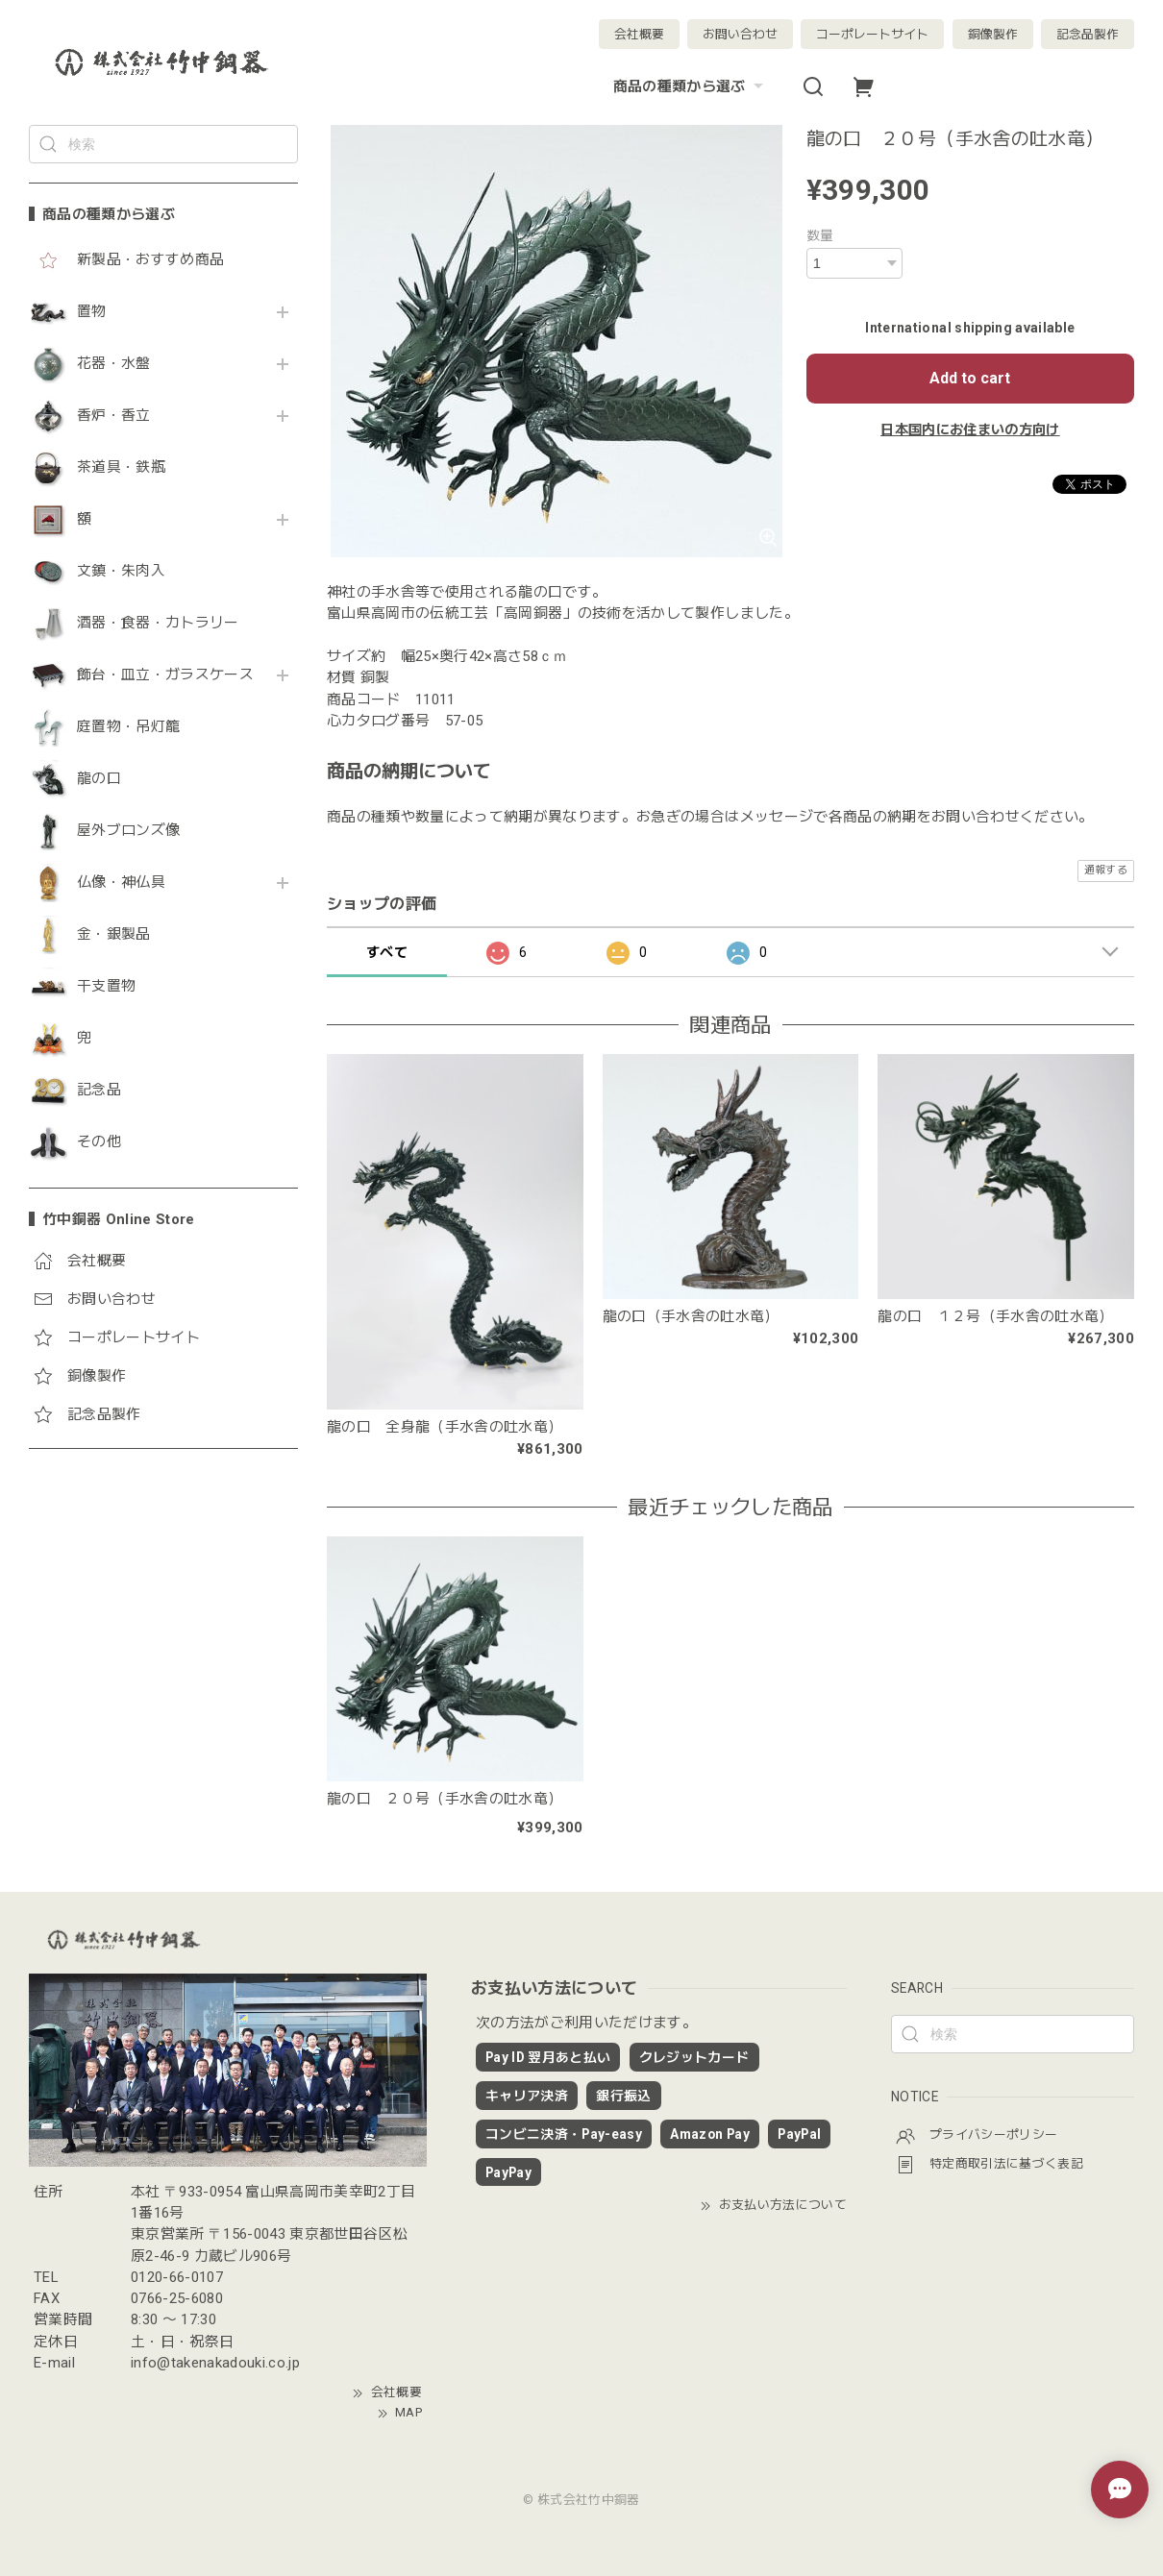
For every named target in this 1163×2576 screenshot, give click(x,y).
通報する (1105, 870)
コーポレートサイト (872, 34)
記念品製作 (1087, 34)
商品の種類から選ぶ (690, 86)
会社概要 (639, 34)
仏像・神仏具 (121, 882)
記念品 (99, 1090)
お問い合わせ (740, 34)
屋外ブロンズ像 (128, 830)
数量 (820, 235)
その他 (99, 1142)
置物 (92, 312)
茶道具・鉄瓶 (121, 467)
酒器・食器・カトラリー (158, 623)
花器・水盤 (114, 364)
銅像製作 (993, 34)
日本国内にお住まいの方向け (969, 429)
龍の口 (99, 779)
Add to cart (969, 378)
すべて (387, 952)
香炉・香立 (114, 415)
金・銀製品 (114, 934)
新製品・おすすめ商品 (150, 260)
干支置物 (106, 986)
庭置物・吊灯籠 (128, 727)
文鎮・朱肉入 (121, 571)
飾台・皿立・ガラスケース (165, 675)
